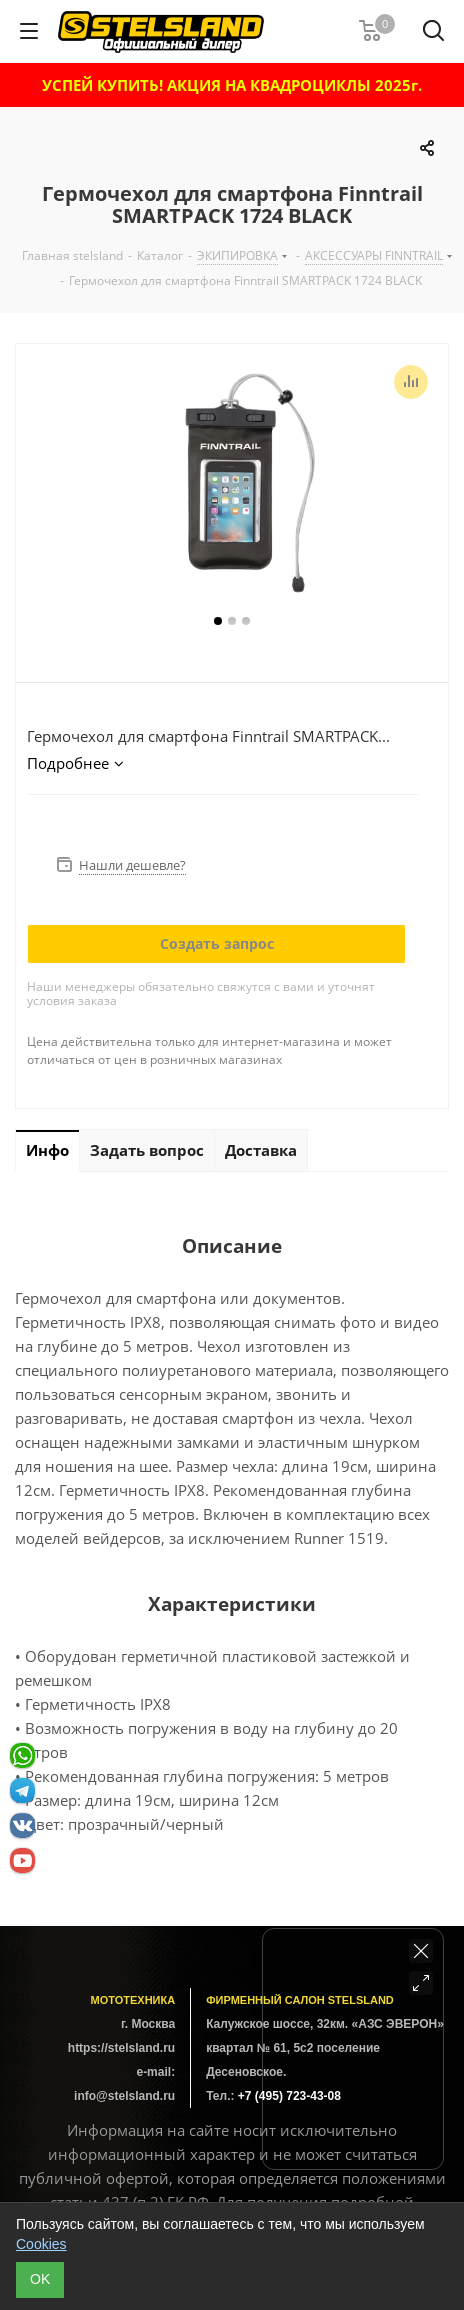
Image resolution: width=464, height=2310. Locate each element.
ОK (40, 2279)
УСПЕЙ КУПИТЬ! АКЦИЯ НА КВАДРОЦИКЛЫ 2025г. (232, 85)
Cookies (41, 2244)
